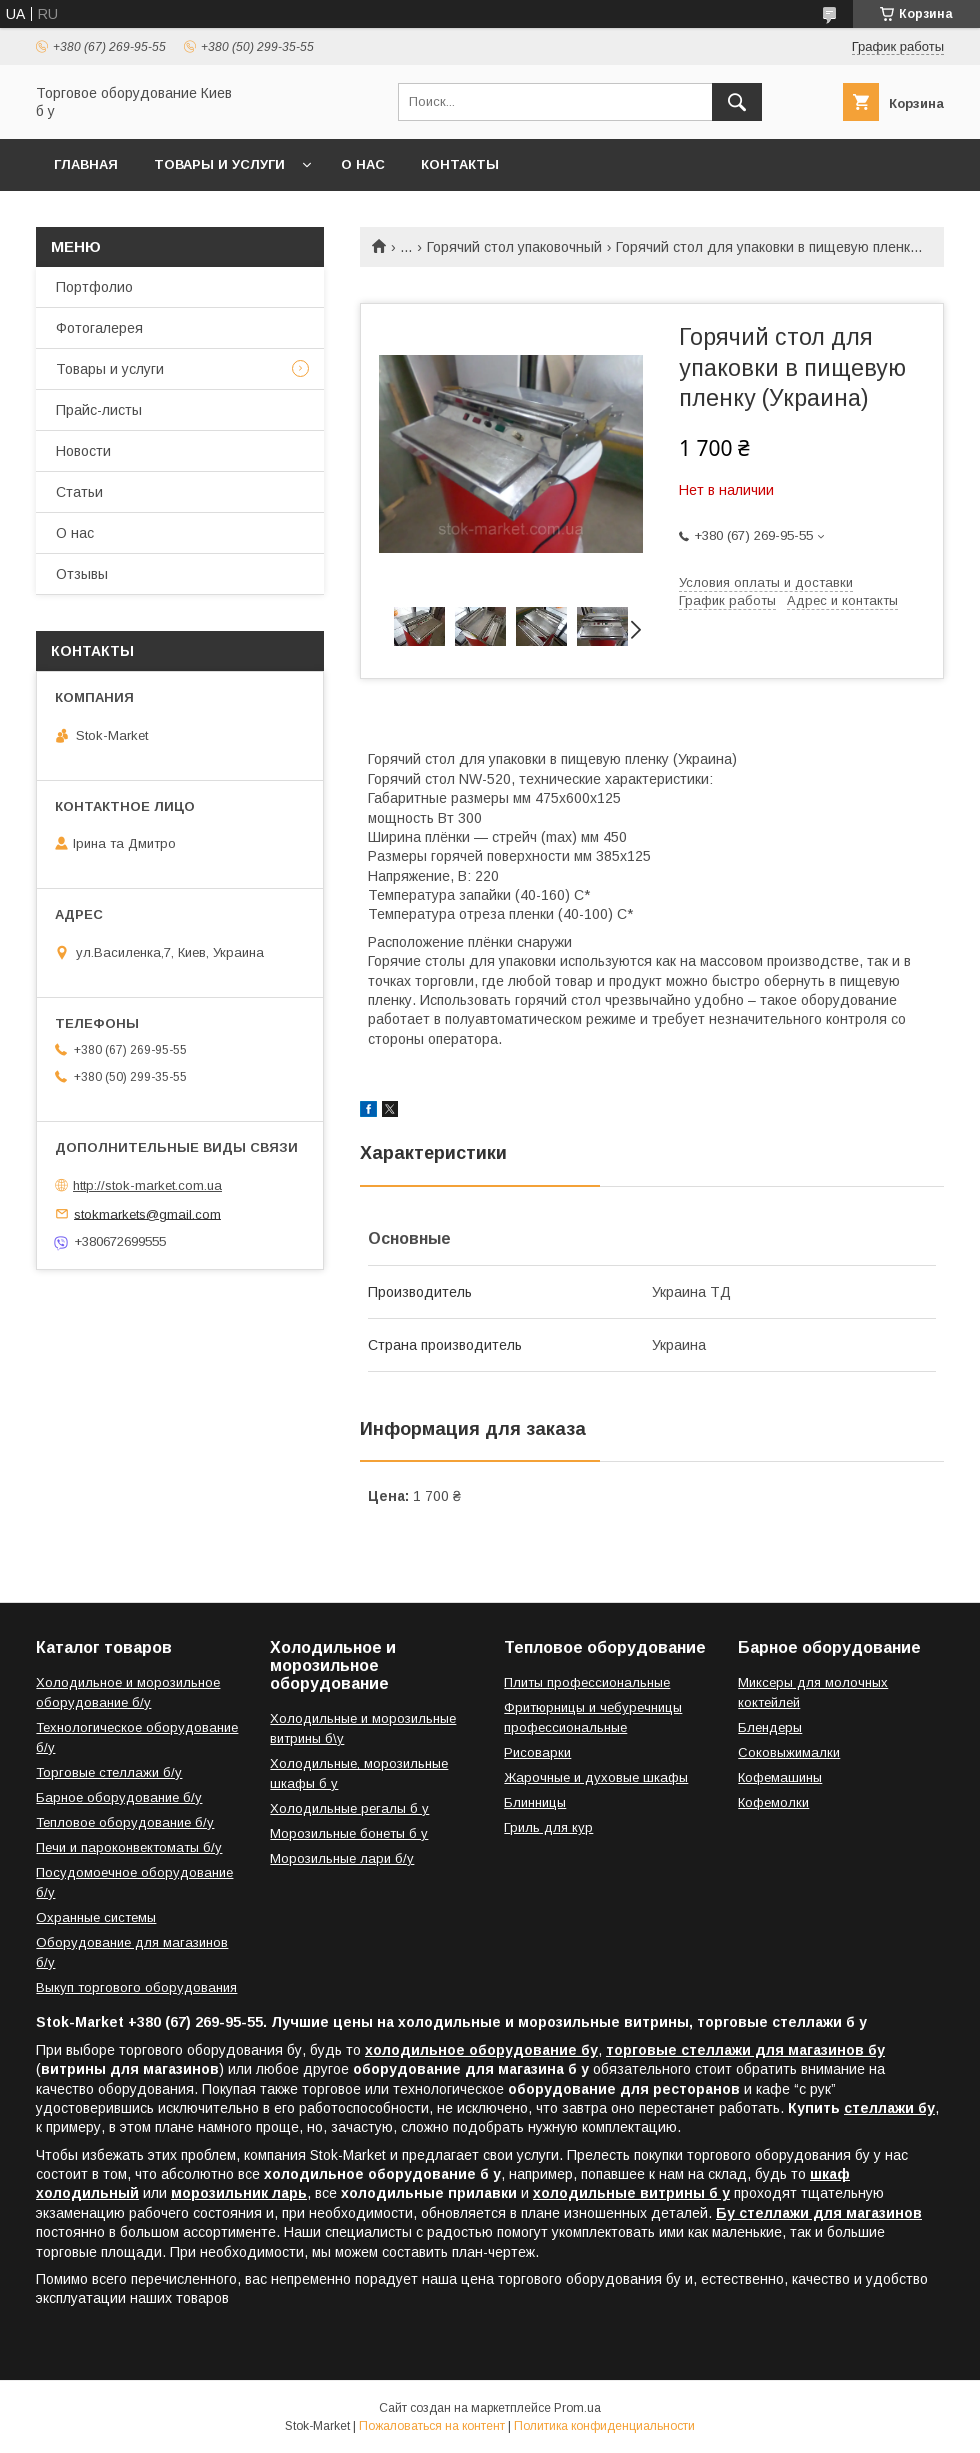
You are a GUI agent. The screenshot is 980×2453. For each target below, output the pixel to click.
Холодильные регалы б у (349, 1808)
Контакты (460, 164)
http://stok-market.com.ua (147, 1185)
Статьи (79, 492)
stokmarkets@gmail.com (147, 1213)
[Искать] (737, 102)
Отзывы (82, 574)
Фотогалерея (99, 328)
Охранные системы (96, 1917)
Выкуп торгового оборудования (136, 1987)
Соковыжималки (789, 1752)
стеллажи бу (889, 2108)
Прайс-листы (99, 410)
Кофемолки (773, 1802)
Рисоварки (537, 1752)
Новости (83, 451)
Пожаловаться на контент (432, 2426)
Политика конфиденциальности (604, 2426)
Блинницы (535, 1802)
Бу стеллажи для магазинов (819, 2213)
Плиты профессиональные (587, 1682)
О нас (363, 164)
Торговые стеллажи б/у (109, 1772)
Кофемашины (780, 1777)
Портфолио (94, 287)
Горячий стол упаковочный (514, 247)
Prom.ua (577, 2408)
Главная (86, 164)
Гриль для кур (548, 1827)
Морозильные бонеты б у (349, 1833)
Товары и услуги (219, 164)
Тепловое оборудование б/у (125, 1822)
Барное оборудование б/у (119, 1797)
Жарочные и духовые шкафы (596, 1777)
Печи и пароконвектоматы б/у (129, 1847)
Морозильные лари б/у (342, 1858)
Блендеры (770, 1727)
